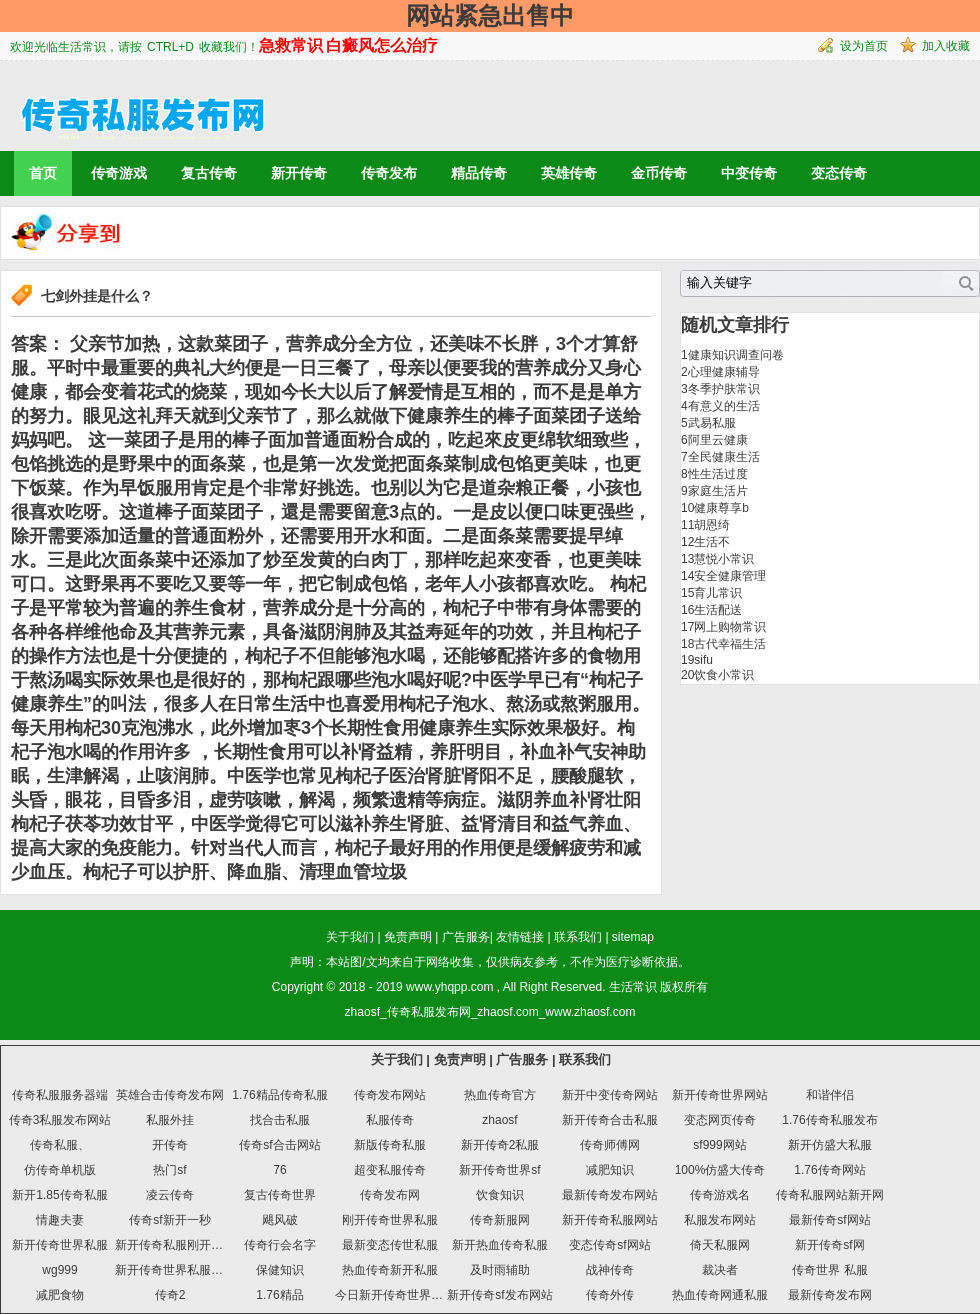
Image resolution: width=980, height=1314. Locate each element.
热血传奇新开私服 (390, 1270)
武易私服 (712, 423)
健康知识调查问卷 (736, 355)
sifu (703, 660)
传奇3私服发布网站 (60, 1120)
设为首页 (864, 46)
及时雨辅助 (500, 1270)
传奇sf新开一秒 (169, 1220)
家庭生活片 (718, 491)
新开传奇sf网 (829, 1245)
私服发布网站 (720, 1220)
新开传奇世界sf (499, 1170)
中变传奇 (749, 173)
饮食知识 (500, 1195)
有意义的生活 (724, 406)
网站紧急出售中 (490, 15)
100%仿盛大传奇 (720, 1170)
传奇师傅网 (610, 1145)
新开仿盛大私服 (830, 1145)
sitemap (633, 937)
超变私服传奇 (390, 1170)
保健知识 (280, 1270)
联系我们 (578, 937)
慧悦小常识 (724, 559)
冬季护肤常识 (724, 389)
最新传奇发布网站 (610, 1195)
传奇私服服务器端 (60, 1095)
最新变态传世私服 (390, 1245)
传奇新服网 (500, 1220)
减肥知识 (610, 1170)
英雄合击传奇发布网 (170, 1095)
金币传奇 (659, 173)
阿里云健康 (718, 440)
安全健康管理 (730, 576)
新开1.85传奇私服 (59, 1195)
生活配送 (718, 610)
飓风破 (280, 1220)
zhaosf (499, 1120)
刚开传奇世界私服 (390, 1220)
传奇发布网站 (390, 1095)
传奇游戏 (119, 173)
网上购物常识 (730, 627)
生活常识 (633, 987)
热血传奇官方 (500, 1095)
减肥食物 (60, 1295)
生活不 (712, 542)
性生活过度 (718, 474)
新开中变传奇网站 (610, 1095)
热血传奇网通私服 (720, 1295)
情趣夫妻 (60, 1220)
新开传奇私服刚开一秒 (175, 1245)
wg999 (59, 1270)
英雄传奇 (569, 173)
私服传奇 (390, 1120)
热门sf (169, 1170)
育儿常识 (718, 593)
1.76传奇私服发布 (829, 1120)
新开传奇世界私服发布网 (181, 1270)
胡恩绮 (712, 525)
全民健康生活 (724, 457)
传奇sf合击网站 (279, 1145)
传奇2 (170, 1295)
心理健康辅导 (724, 372)
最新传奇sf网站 (829, 1220)
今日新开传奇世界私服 (395, 1295)
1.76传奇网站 (829, 1170)
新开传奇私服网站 (610, 1220)
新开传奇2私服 (500, 1145)
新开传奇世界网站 (720, 1095)
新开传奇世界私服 (60, 1245)
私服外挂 (170, 1120)
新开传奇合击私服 (610, 1120)
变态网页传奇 (720, 1120)
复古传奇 (209, 173)
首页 (43, 173)
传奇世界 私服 (829, 1270)
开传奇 (170, 1145)
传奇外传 (610, 1295)
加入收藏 (946, 46)
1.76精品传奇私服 (279, 1095)
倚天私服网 (720, 1245)
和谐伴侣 (830, 1095)
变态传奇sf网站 (609, 1245)
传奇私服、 (60, 1145)
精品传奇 (479, 173)
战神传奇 (610, 1270)
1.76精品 (279, 1295)
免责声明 (408, 937)
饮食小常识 (724, 675)
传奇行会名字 (280, 1245)
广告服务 (466, 937)
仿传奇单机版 (60, 1170)
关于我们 (350, 937)
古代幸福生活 (730, 644)
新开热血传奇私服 (500, 1245)
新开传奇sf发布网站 (499, 1295)
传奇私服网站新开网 (830, 1195)
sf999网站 (719, 1145)
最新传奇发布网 (830, 1295)
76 (279, 1170)
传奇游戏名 (720, 1195)
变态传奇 (839, 173)
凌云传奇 (170, 1195)
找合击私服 (280, 1120)
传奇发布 (389, 173)
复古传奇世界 (280, 1195)
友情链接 (520, 937)
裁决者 (720, 1270)
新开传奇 (299, 173)
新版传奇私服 (390, 1145)
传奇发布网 (390, 1195)
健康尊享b (721, 508)
